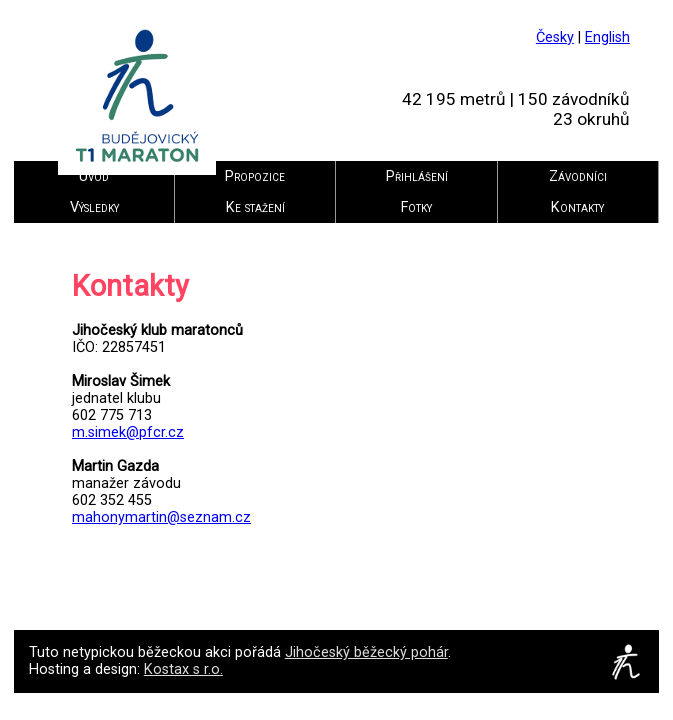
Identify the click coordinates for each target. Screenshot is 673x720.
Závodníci (578, 176)
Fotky (416, 207)
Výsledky (94, 207)
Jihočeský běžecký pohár (366, 652)
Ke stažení (255, 207)
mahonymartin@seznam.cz (161, 517)
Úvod (94, 176)
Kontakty (577, 207)
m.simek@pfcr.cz (128, 432)
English (607, 37)
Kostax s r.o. (183, 669)
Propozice (255, 176)
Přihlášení (417, 176)
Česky (555, 37)
